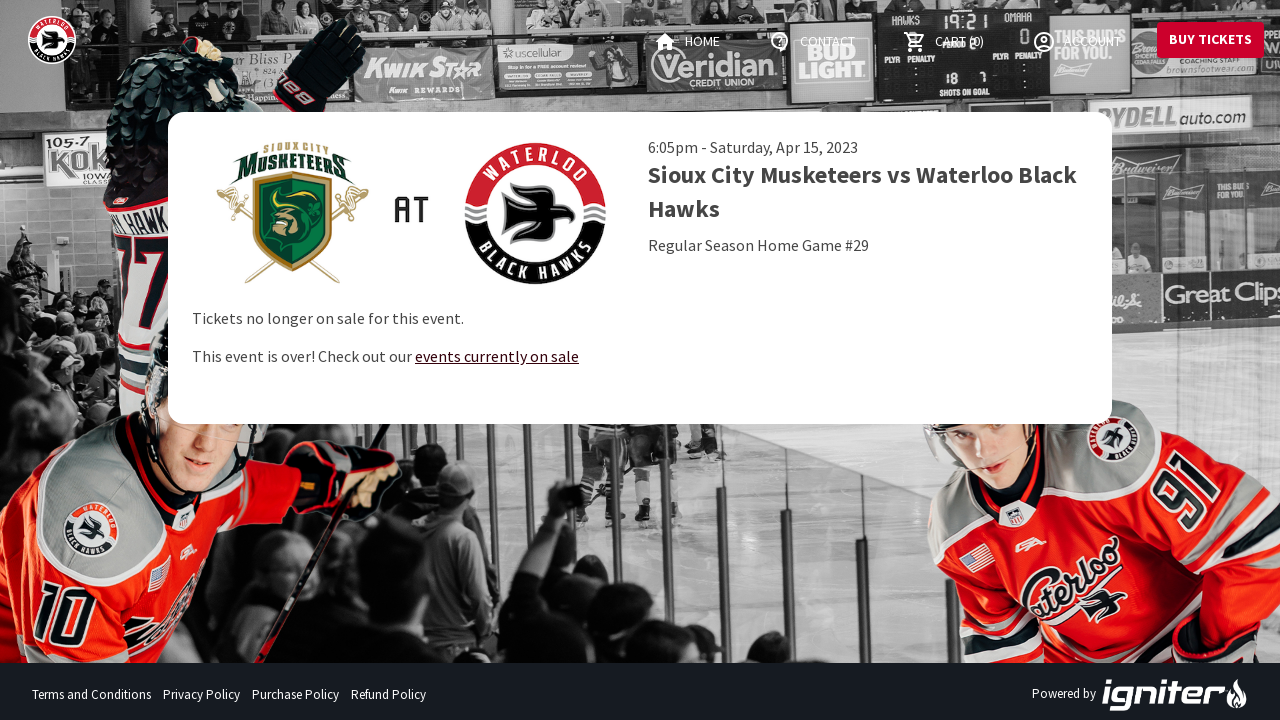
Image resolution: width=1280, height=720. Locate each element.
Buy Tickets (1210, 39)
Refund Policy (388, 694)
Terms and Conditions (91, 694)
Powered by (1140, 695)
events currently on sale (497, 356)
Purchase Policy (295, 694)
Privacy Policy (201, 694)
